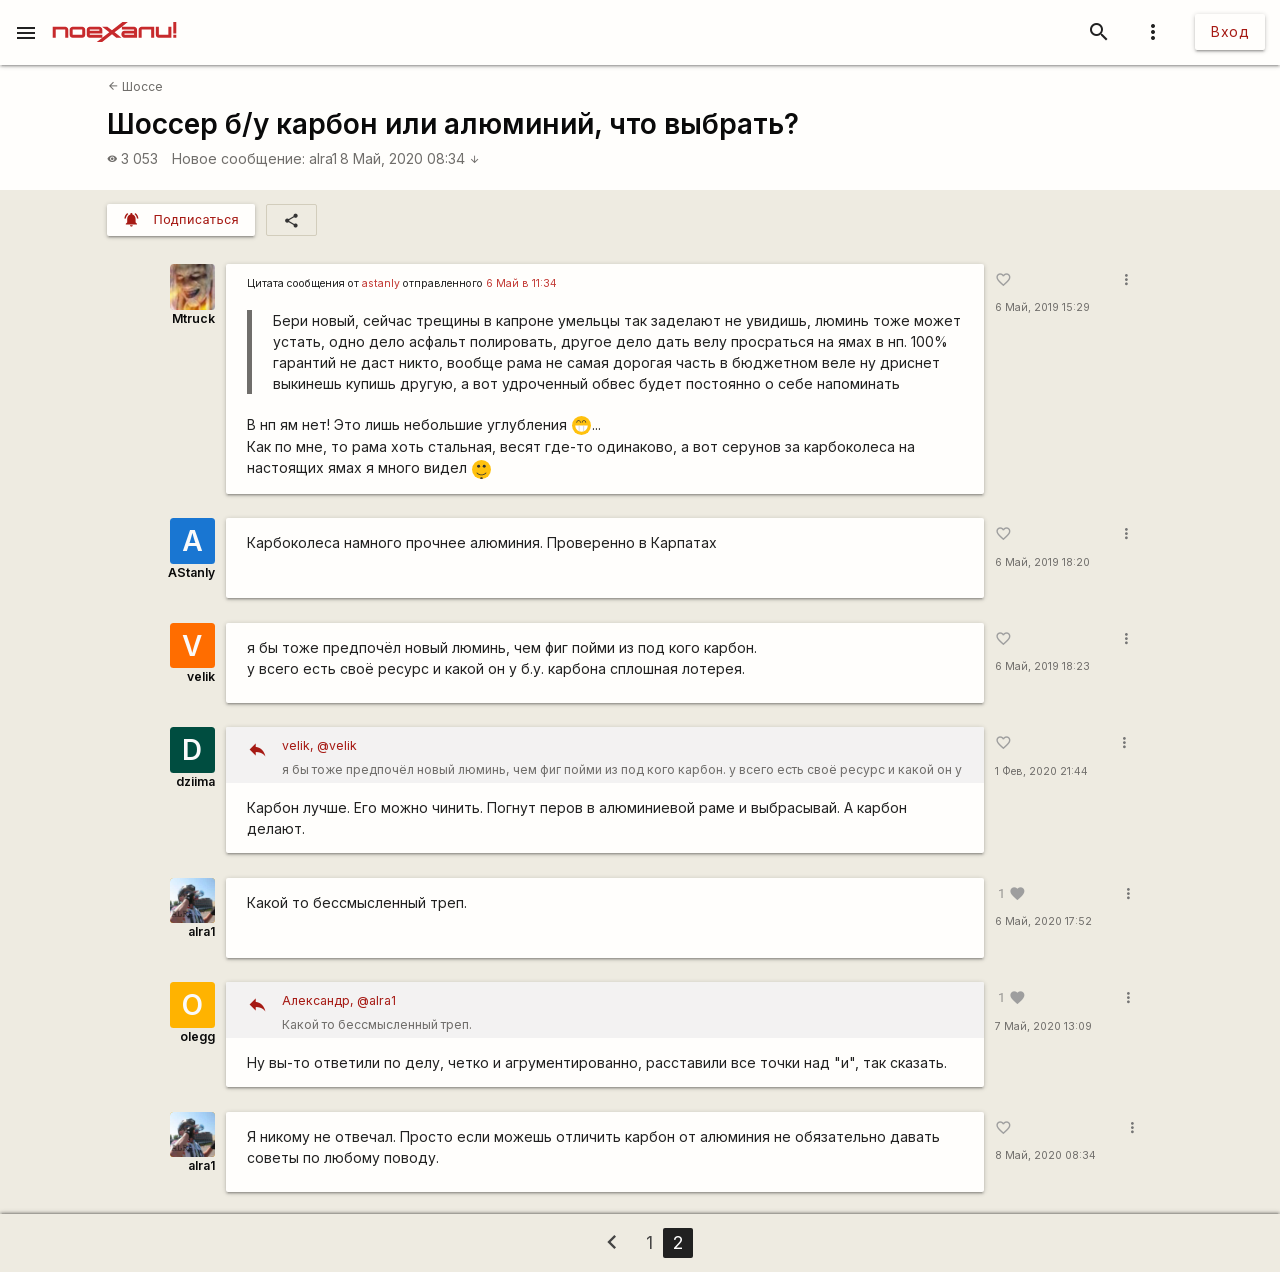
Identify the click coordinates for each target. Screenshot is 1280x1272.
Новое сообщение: (238, 158)
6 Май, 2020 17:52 (1043, 921)
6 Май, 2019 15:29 (1042, 307)
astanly (381, 283)
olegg (197, 1036)
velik (201, 676)
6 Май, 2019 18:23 (1042, 666)
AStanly (191, 572)
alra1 (323, 158)
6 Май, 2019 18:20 (1042, 562)
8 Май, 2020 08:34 (410, 158)
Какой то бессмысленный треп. (626, 1010)
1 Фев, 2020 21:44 (1041, 771)
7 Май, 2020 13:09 (1043, 1026)
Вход (1230, 31)
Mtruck (193, 318)
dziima (195, 781)
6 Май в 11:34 (521, 283)
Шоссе (135, 86)
